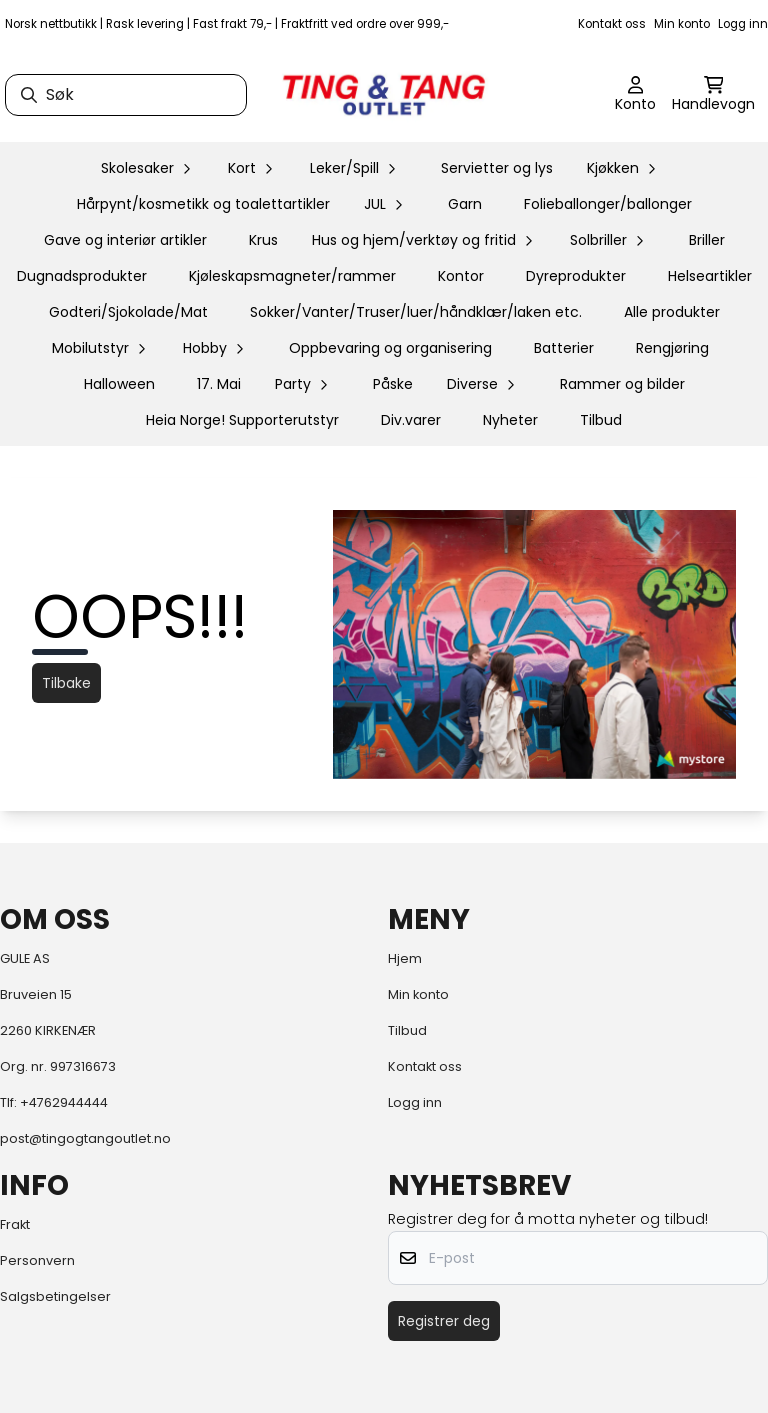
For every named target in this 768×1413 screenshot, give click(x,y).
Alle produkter (672, 312)
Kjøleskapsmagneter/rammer (292, 276)
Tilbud (601, 420)
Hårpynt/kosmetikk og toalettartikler (203, 204)
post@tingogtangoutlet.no (85, 1138)
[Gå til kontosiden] (635, 95)
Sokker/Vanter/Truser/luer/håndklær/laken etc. (416, 312)
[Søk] (126, 95)
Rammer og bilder (622, 384)
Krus (263, 240)
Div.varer (411, 420)
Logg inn (743, 24)
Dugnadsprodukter (82, 276)
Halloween (119, 384)
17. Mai (219, 384)
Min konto (682, 24)
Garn (465, 204)
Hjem (405, 958)
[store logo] (384, 95)
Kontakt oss (612, 24)
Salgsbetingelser (55, 1296)
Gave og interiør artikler (125, 240)
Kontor (461, 276)
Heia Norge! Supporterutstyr (242, 420)
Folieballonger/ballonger (608, 204)
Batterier (564, 348)
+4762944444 (64, 1102)
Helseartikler (710, 276)
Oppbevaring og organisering (390, 348)
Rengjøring (672, 348)
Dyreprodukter (576, 276)
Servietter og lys (497, 168)
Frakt (15, 1224)
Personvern (37, 1260)
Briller (707, 240)
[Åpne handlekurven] (713, 95)
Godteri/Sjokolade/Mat (128, 312)
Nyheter (510, 420)
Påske (393, 384)
